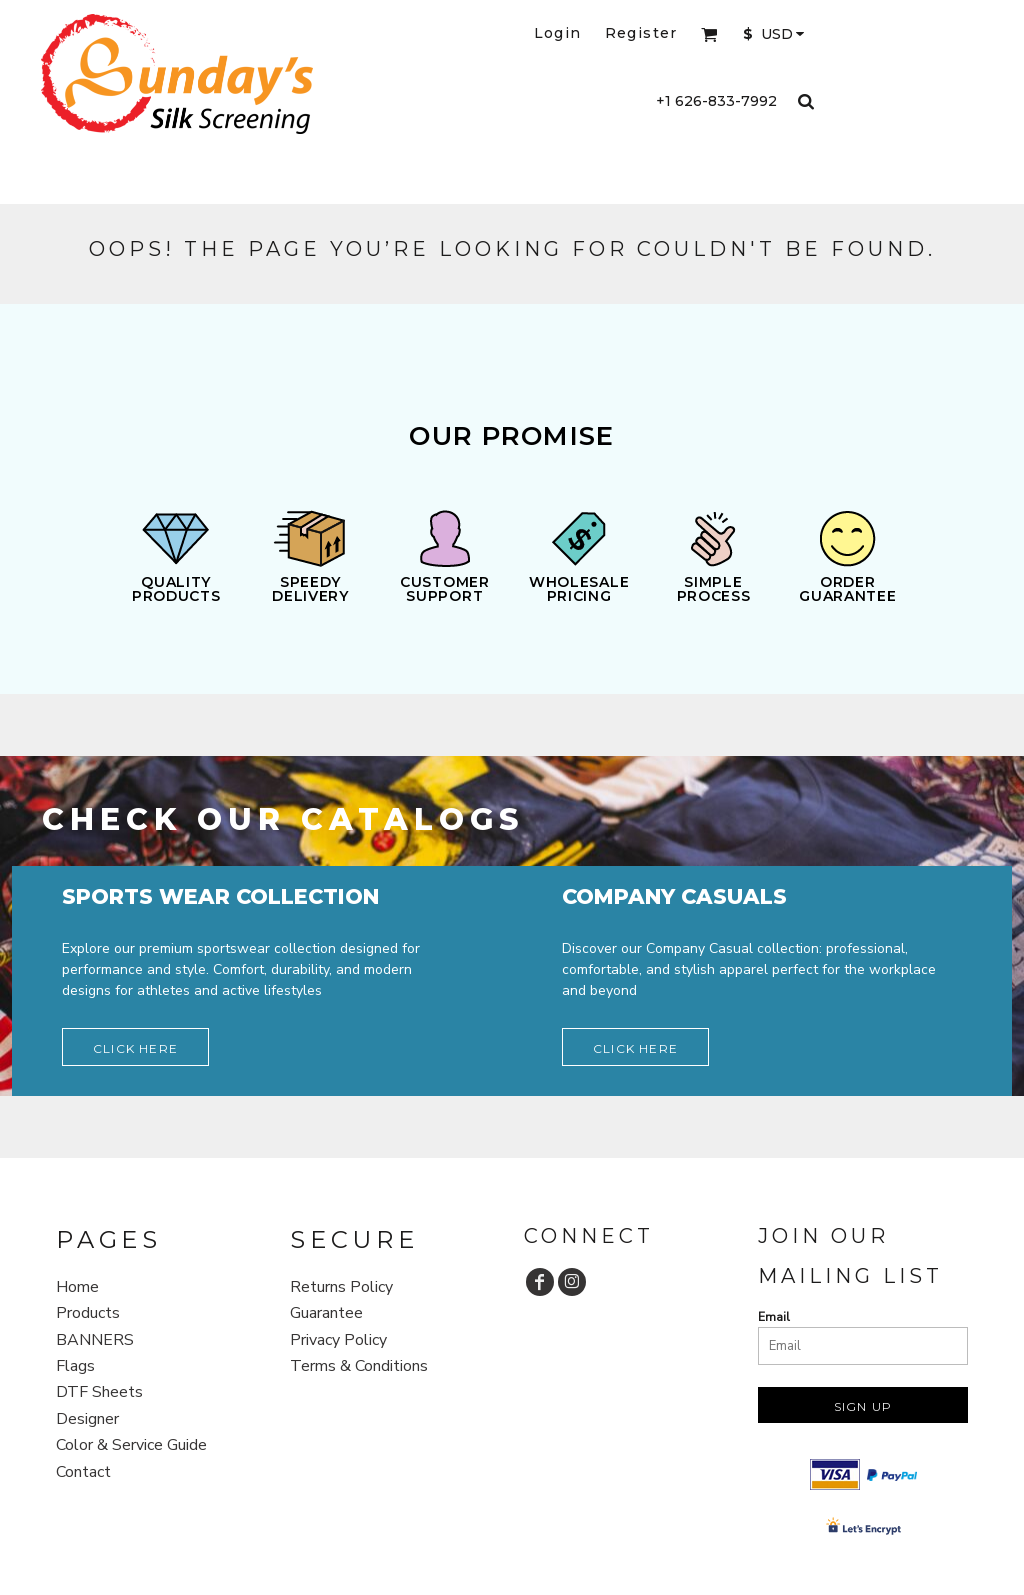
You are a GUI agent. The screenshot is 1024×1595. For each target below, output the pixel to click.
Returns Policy (341, 1287)
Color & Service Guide (131, 1445)
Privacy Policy (338, 1340)
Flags (75, 1366)
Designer (87, 1419)
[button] (709, 34)
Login (558, 33)
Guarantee (326, 1313)
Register (641, 33)
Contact (83, 1472)
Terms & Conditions (359, 1366)
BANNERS (95, 1340)
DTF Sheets (99, 1392)
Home (77, 1287)
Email (774, 1317)
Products (88, 1313)
